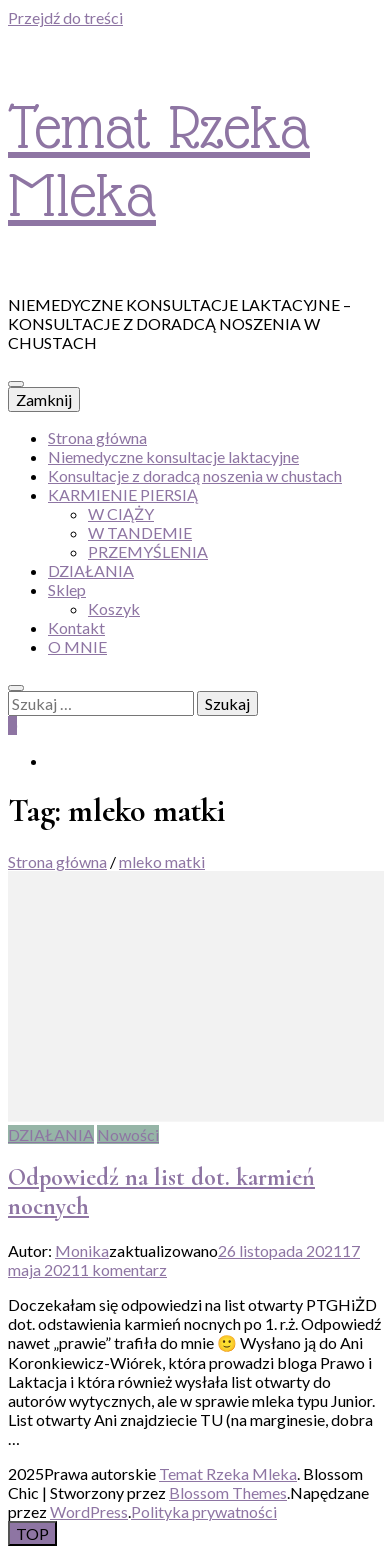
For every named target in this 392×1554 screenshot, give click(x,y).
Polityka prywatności (204, 1511)
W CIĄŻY (121, 513)
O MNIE (77, 646)
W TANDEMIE (140, 532)
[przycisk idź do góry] (32, 1533)
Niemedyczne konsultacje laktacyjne (173, 456)
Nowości (128, 1134)
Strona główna (97, 437)
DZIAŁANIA (91, 570)
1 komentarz (123, 1269)
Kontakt (76, 627)
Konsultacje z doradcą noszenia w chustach (195, 475)
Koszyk (114, 608)
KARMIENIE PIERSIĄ (123, 494)
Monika (82, 1250)
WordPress (89, 1511)
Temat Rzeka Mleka (228, 1473)
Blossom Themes (228, 1492)
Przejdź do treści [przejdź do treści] (65, 17)
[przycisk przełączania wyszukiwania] (16, 688)
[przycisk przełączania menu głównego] (16, 384)
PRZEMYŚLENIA (148, 551)
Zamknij (44, 399)
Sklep (67, 589)
